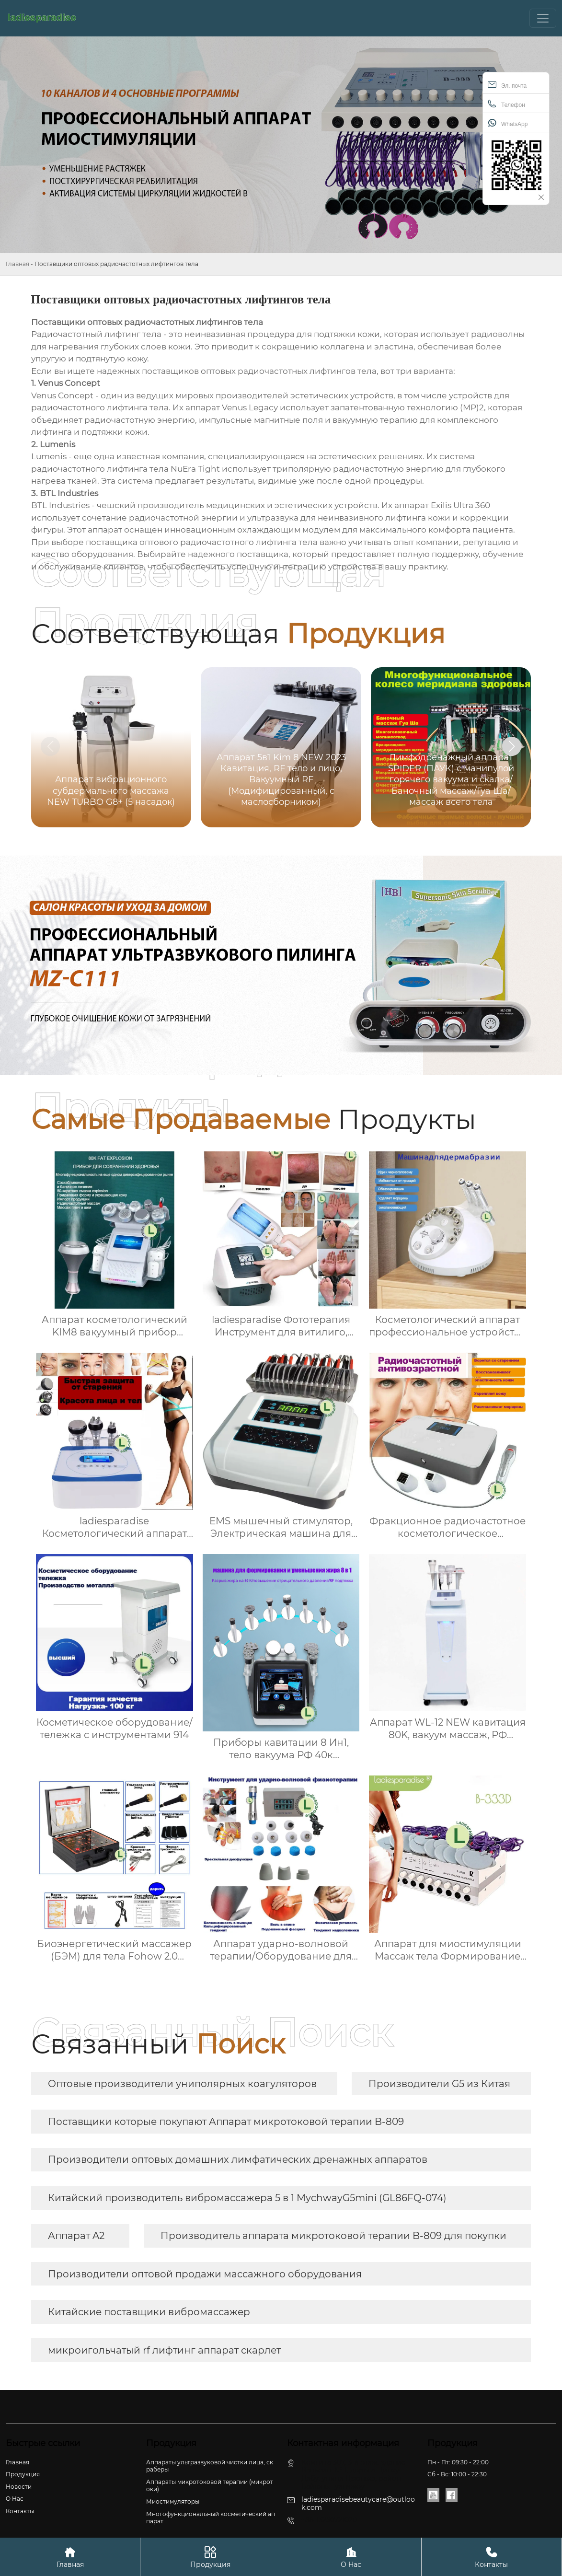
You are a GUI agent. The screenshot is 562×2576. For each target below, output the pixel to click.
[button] (511, 746)
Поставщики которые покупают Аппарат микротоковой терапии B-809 (226, 2121)
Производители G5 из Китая (439, 2083)
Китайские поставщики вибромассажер (149, 2312)
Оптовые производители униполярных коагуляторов (182, 2083)
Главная (17, 263)
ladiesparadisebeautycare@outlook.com (358, 2503)
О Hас (351, 2556)
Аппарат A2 (76, 2235)
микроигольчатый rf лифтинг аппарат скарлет (164, 2350)
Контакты (492, 2556)
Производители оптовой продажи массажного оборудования (205, 2274)
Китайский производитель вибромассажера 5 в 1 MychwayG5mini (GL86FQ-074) (247, 2198)
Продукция (210, 2556)
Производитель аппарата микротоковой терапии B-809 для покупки (333, 2235)
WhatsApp (508, 123)
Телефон (506, 103)
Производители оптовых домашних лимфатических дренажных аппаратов (237, 2159)
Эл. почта (507, 84)
